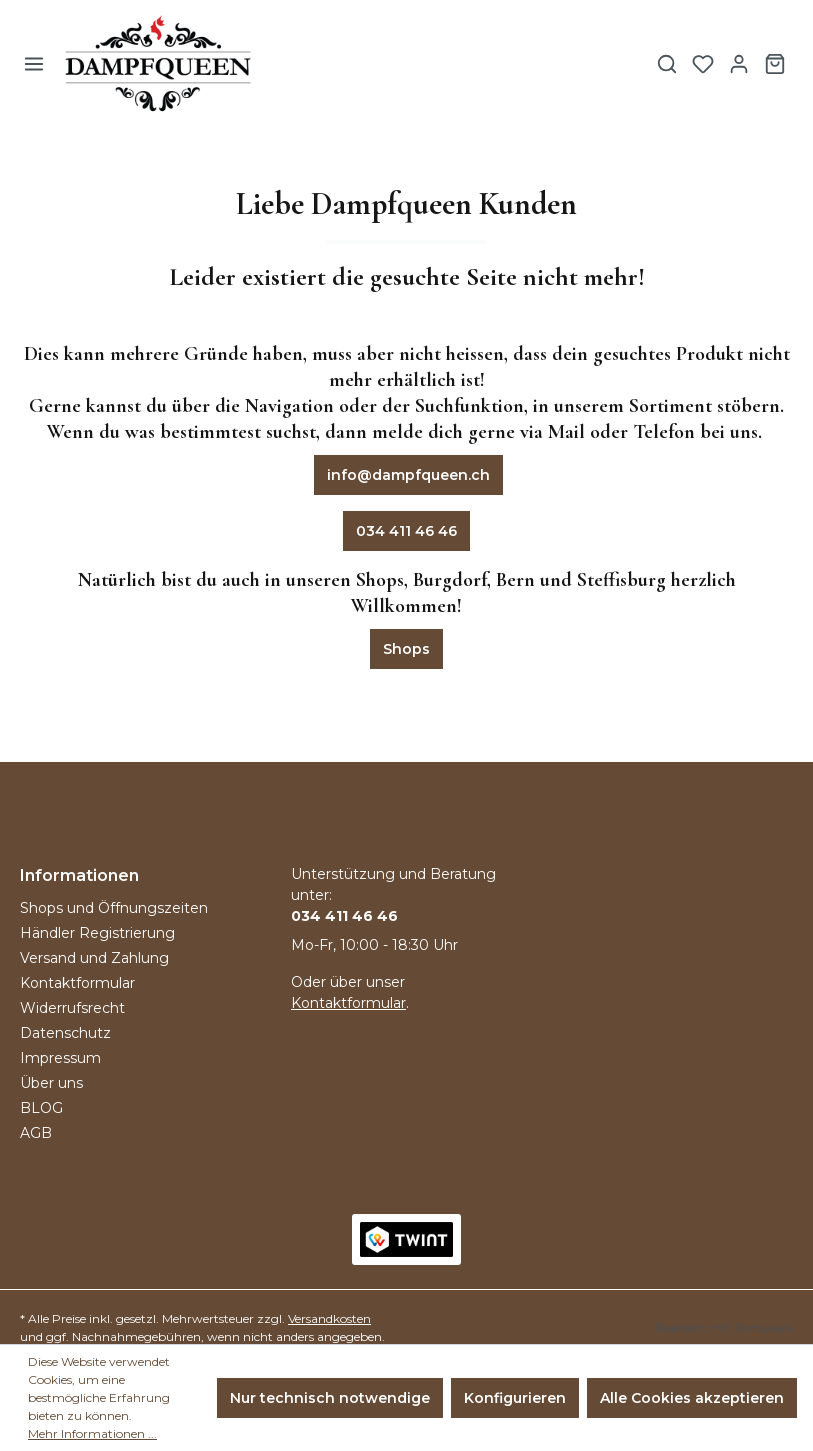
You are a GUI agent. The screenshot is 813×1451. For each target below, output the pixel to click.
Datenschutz (65, 1033)
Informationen (79, 875)
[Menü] (34, 64)
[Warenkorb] (775, 64)
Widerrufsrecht (72, 1008)
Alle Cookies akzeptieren (692, 1398)
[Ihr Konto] (739, 64)
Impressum (60, 1058)
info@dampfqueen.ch (408, 475)
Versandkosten (329, 1318)
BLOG (41, 1108)
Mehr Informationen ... (92, 1433)
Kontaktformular (77, 983)
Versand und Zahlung (94, 958)
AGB (36, 1133)
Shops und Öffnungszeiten (114, 908)
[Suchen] (667, 64)
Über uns (51, 1083)
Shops (406, 649)
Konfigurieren (515, 1398)
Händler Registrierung (97, 933)
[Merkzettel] (703, 64)
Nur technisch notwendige (330, 1398)
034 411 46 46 (406, 531)
